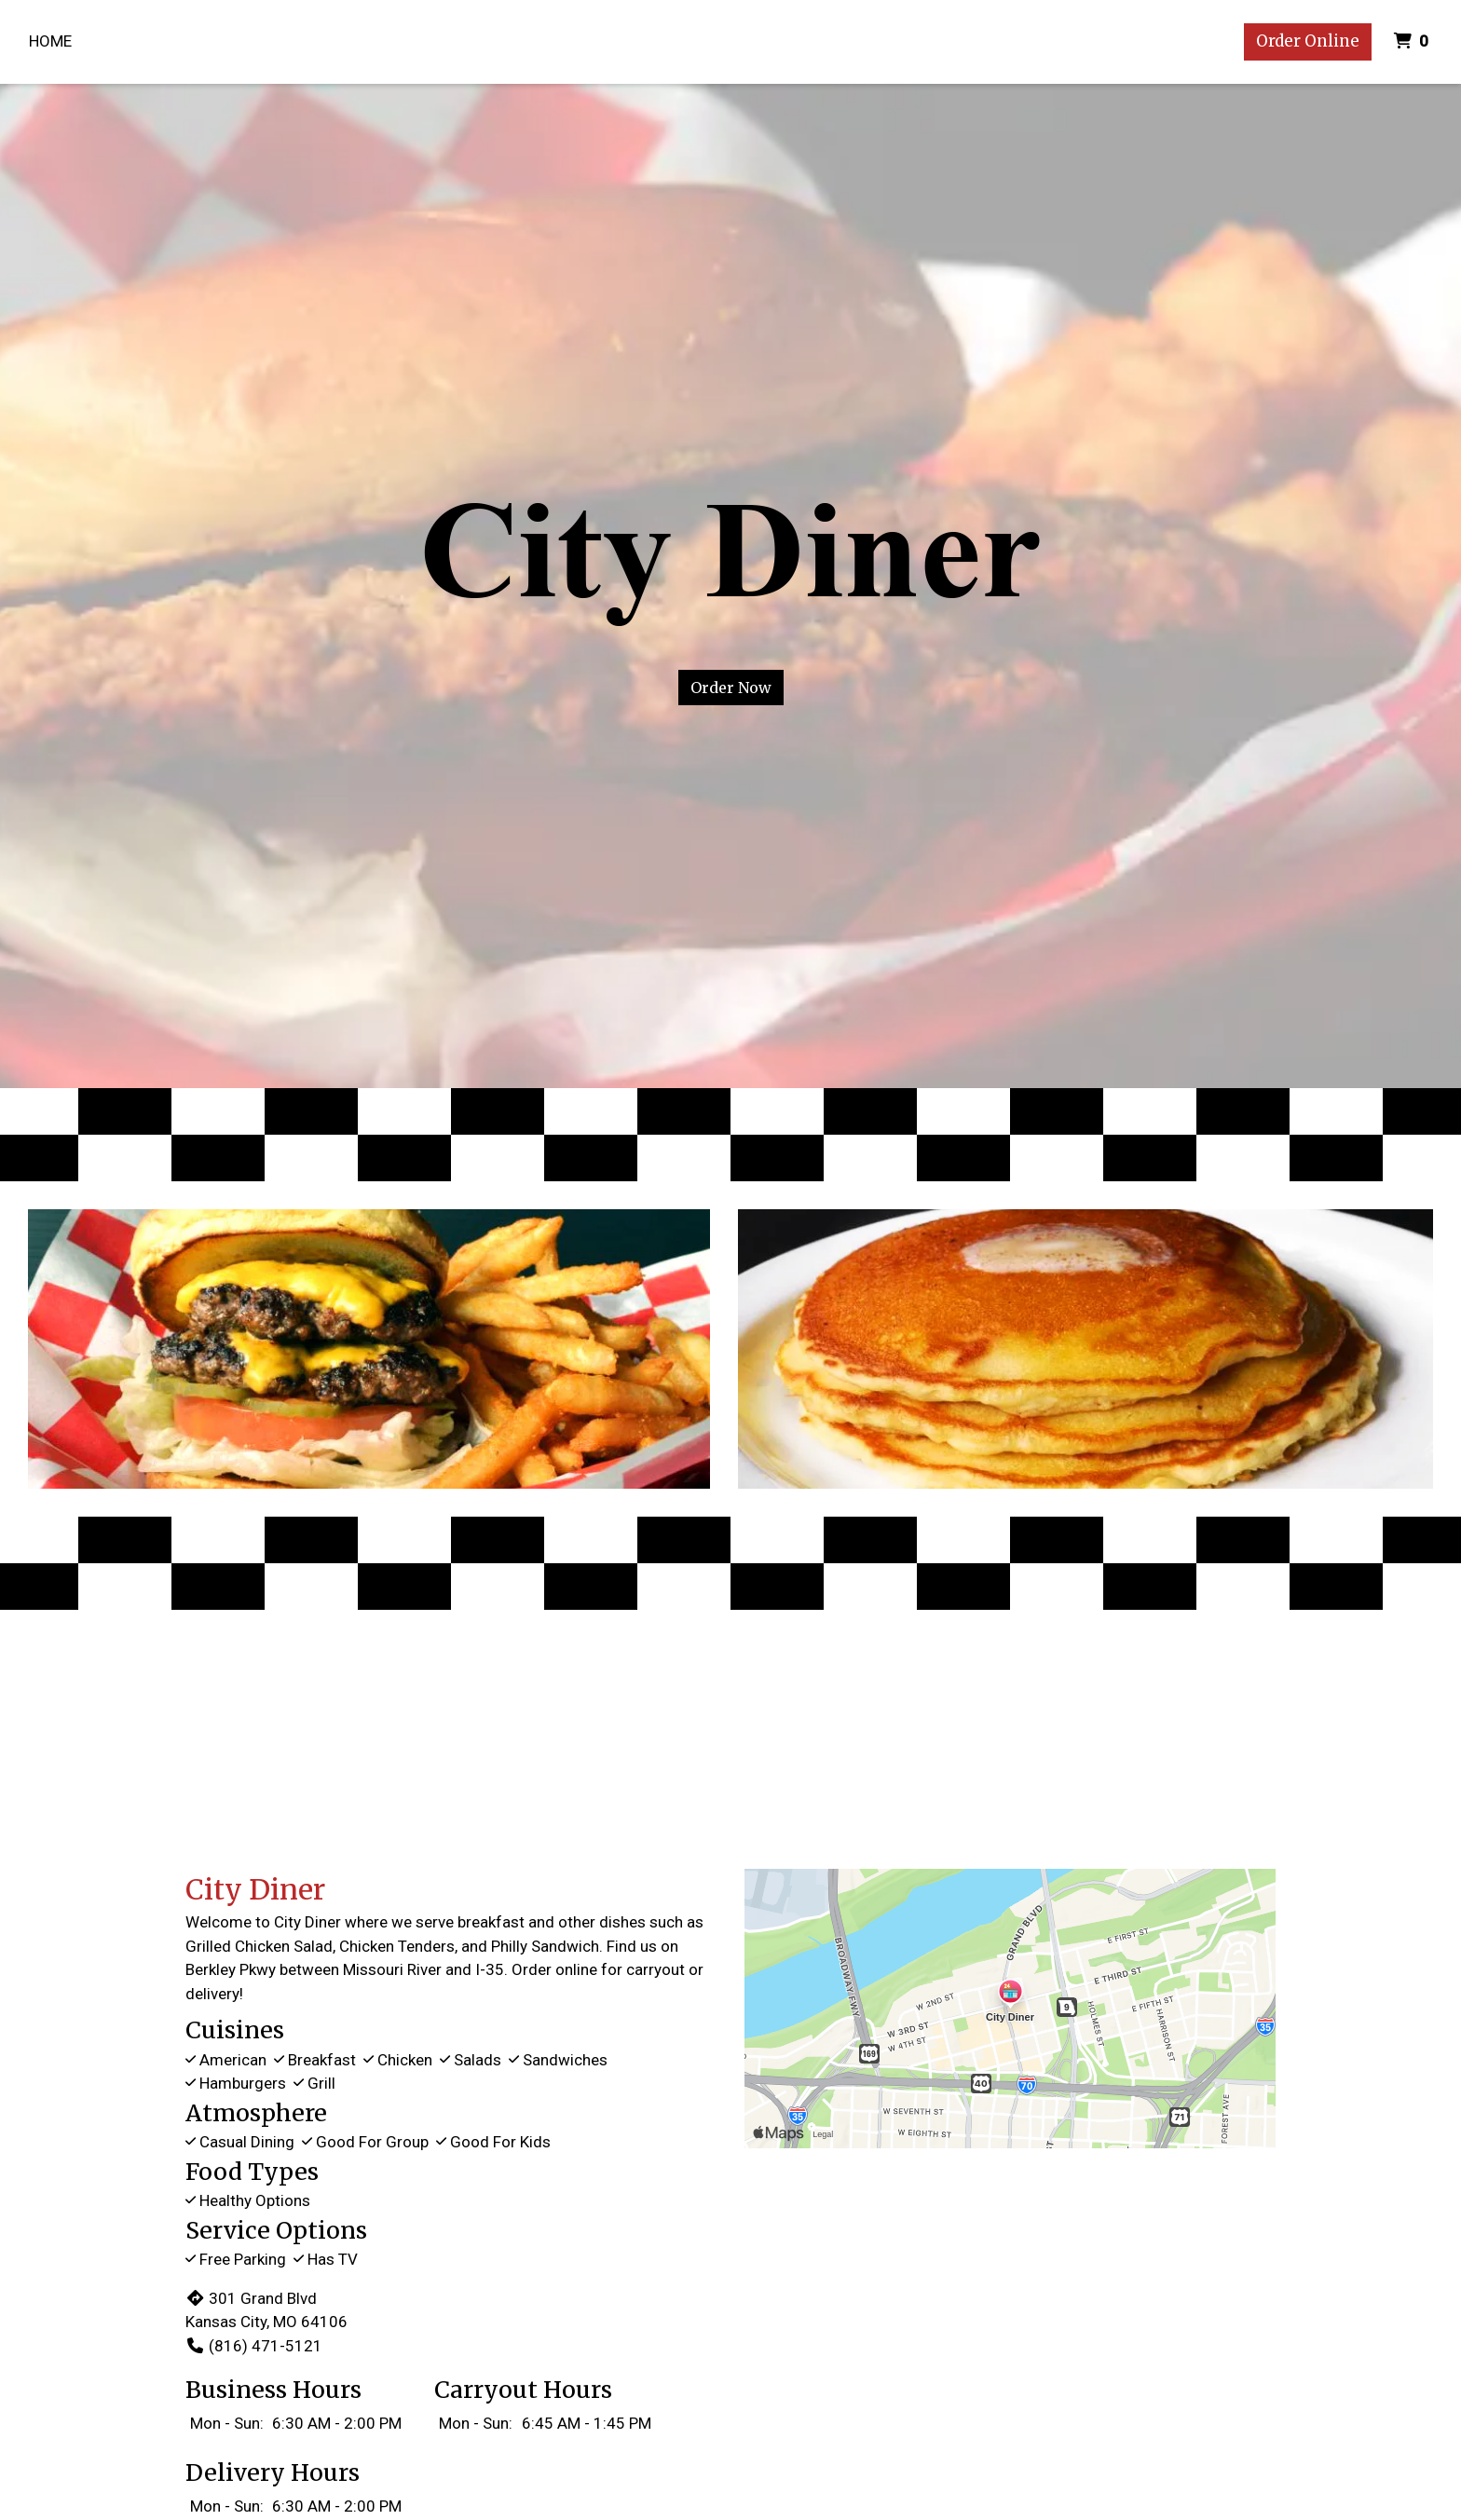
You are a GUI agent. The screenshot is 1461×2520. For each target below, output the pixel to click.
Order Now (730, 687)
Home (50, 41)
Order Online (1307, 41)
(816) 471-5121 (253, 2345)
